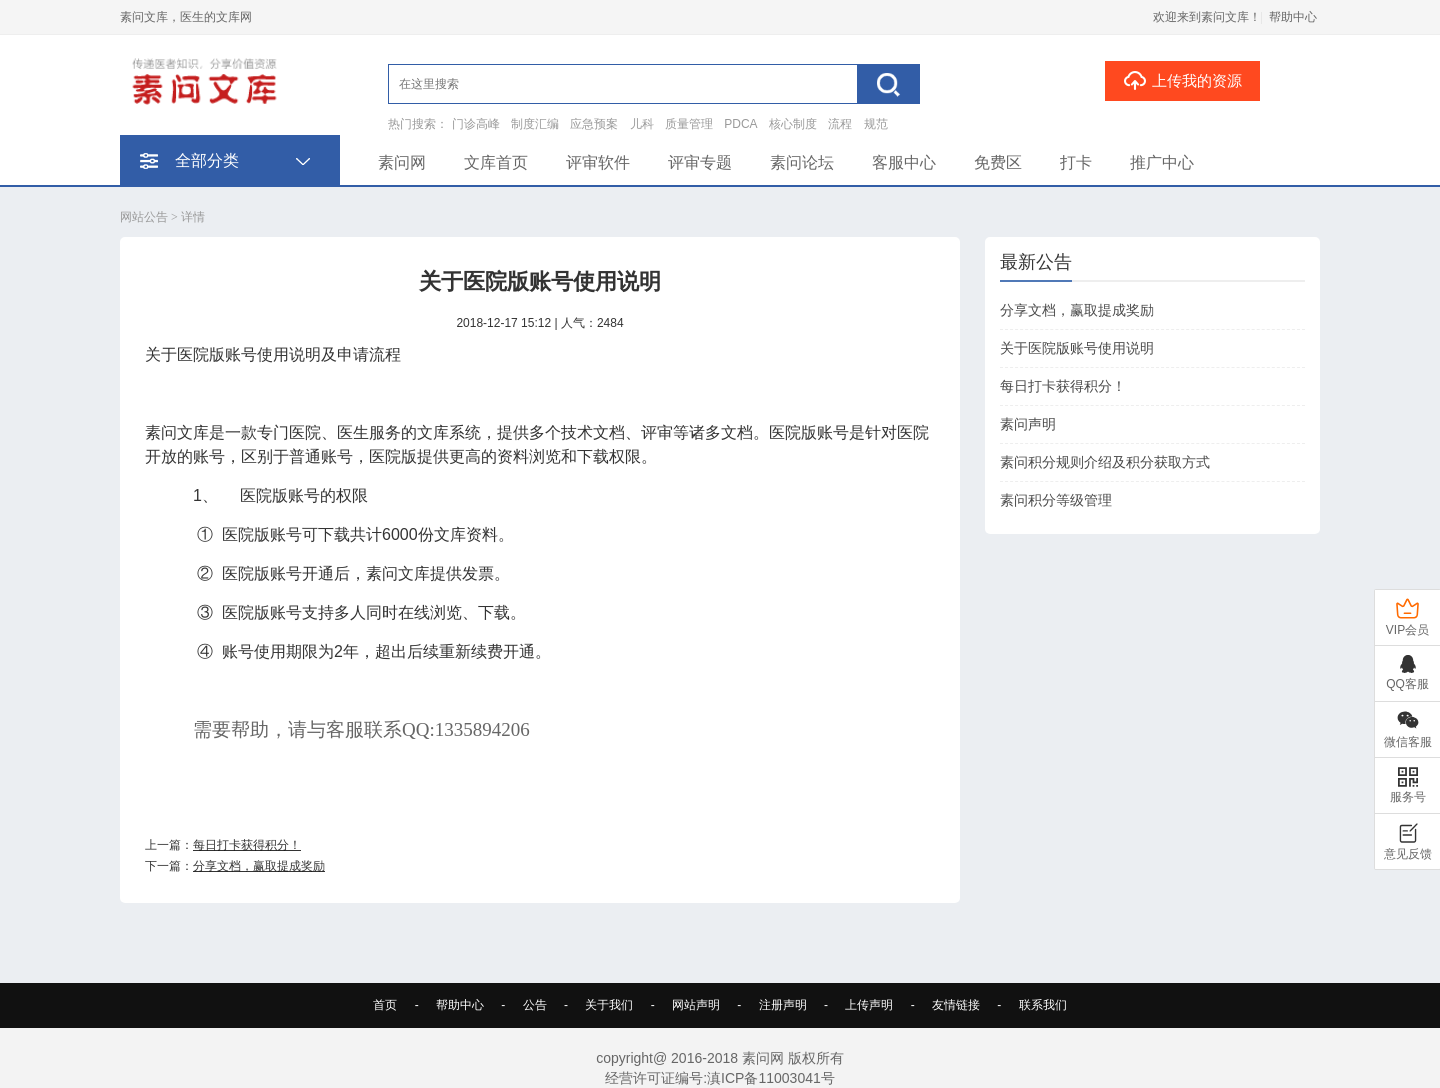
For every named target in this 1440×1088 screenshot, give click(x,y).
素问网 (402, 162)
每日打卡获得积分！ (247, 845)
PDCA (740, 124)
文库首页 (496, 162)
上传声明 (869, 1005)
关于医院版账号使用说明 (1077, 348)
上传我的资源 (1182, 80)
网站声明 (696, 1005)
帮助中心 (1293, 17)
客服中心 (904, 162)
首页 (385, 1005)
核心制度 (793, 124)
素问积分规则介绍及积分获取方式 (1105, 462)
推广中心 (1162, 162)
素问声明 (1028, 424)
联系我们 (1043, 1005)
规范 (876, 124)
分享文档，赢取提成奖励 (259, 866)
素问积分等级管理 (1056, 500)
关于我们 (609, 1005)
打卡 (1076, 162)
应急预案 (594, 124)
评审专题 (700, 162)
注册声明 (783, 1005)
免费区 (998, 162)
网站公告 (144, 217)
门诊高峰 (476, 124)
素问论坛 (802, 162)
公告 (535, 1005)
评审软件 (598, 162)
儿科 (642, 124)
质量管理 (689, 124)
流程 (840, 124)
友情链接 (956, 1005)
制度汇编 (535, 124)
